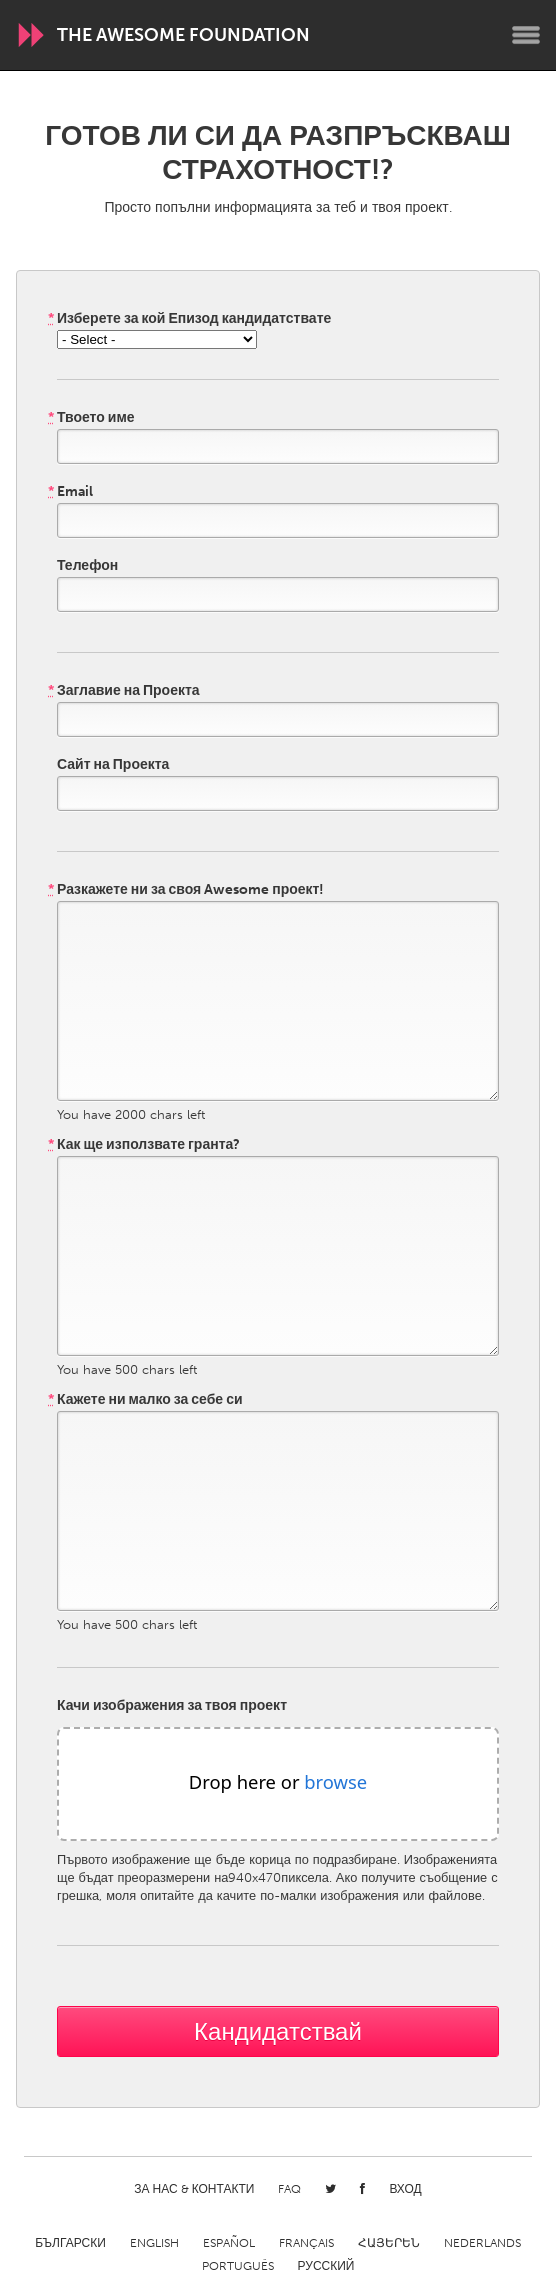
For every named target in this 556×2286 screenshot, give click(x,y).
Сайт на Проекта (113, 765)
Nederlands (482, 2243)
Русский (326, 2266)
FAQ (289, 2189)
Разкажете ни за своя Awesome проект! (186, 890)
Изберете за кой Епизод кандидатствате (189, 319)
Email (70, 492)
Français (306, 2243)
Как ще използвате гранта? (144, 1145)
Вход (405, 2189)
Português (238, 2266)
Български (70, 2243)
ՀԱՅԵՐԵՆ (389, 2243)
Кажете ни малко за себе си (145, 1400)
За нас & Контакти (194, 2189)
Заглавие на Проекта (124, 691)
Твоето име (91, 418)
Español (229, 2243)
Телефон (87, 566)
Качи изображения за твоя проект (172, 1706)
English (154, 2243)
